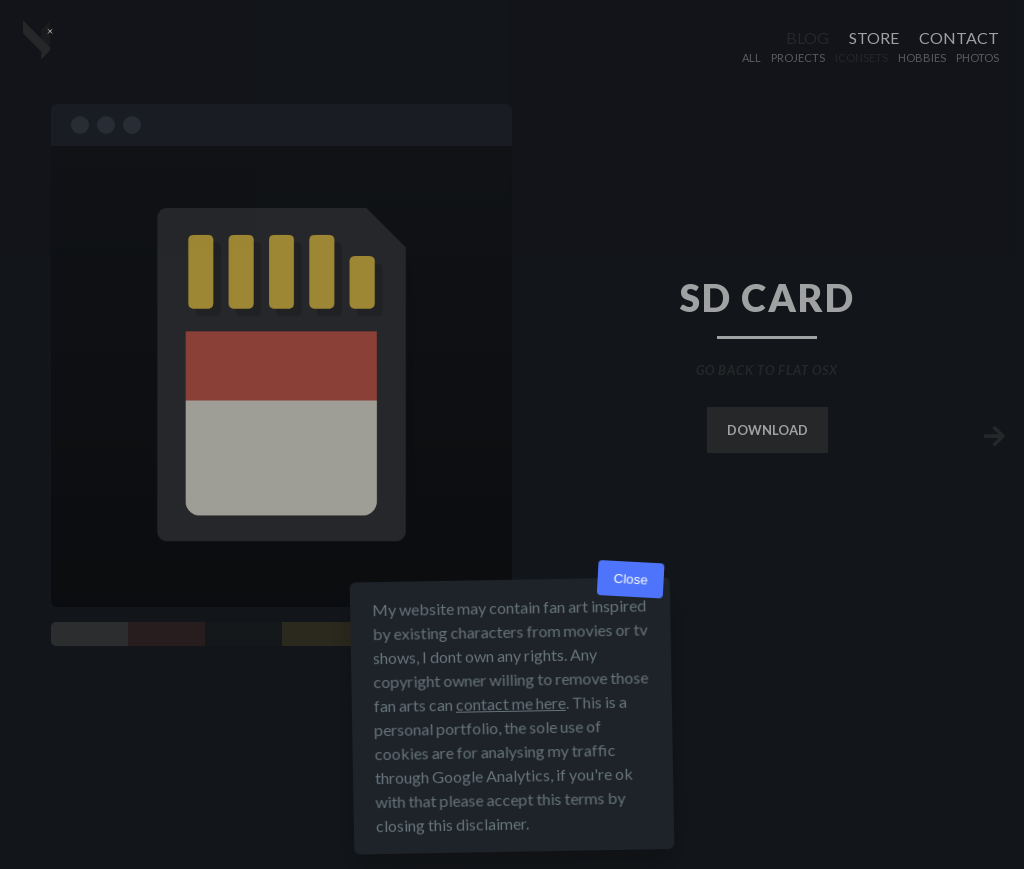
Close (630, 579)
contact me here (511, 703)
